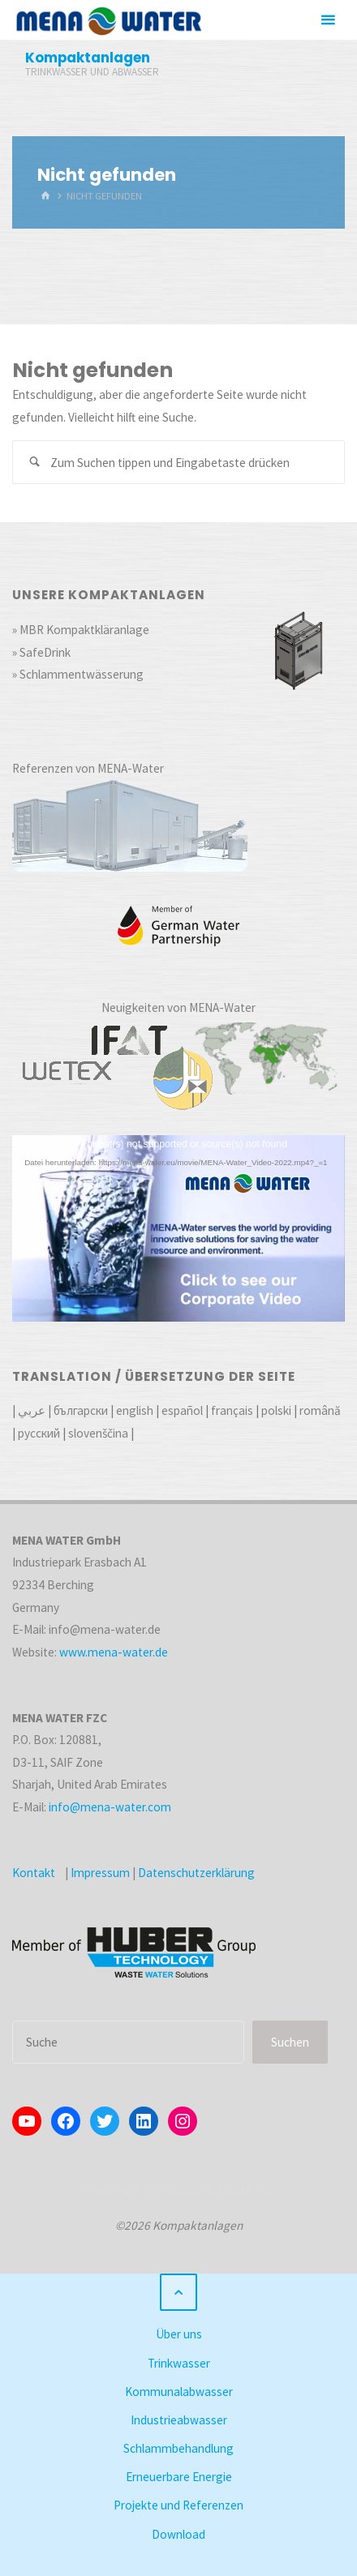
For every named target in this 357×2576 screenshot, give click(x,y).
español (182, 1410)
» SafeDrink (41, 652)
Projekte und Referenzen (178, 2505)
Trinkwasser (179, 2363)
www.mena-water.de (113, 1652)
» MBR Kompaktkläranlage (80, 629)
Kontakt (33, 1872)
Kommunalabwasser (179, 2391)
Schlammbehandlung (178, 2448)
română (320, 1410)
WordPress (245, 2190)
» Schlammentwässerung (78, 674)
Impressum (100, 1872)
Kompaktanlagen (87, 57)
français (232, 1410)
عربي (31, 1410)
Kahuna (183, 2190)
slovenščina (98, 1433)
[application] (178, 1228)
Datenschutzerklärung (196, 1872)
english (134, 1410)
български (81, 1410)
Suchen (290, 2042)
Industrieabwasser (179, 2420)
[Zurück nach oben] (178, 2292)
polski (276, 1410)
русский (39, 1433)
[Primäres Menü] (328, 20)
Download (178, 2534)
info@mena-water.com (110, 1807)
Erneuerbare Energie (179, 2476)
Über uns (179, 2334)
